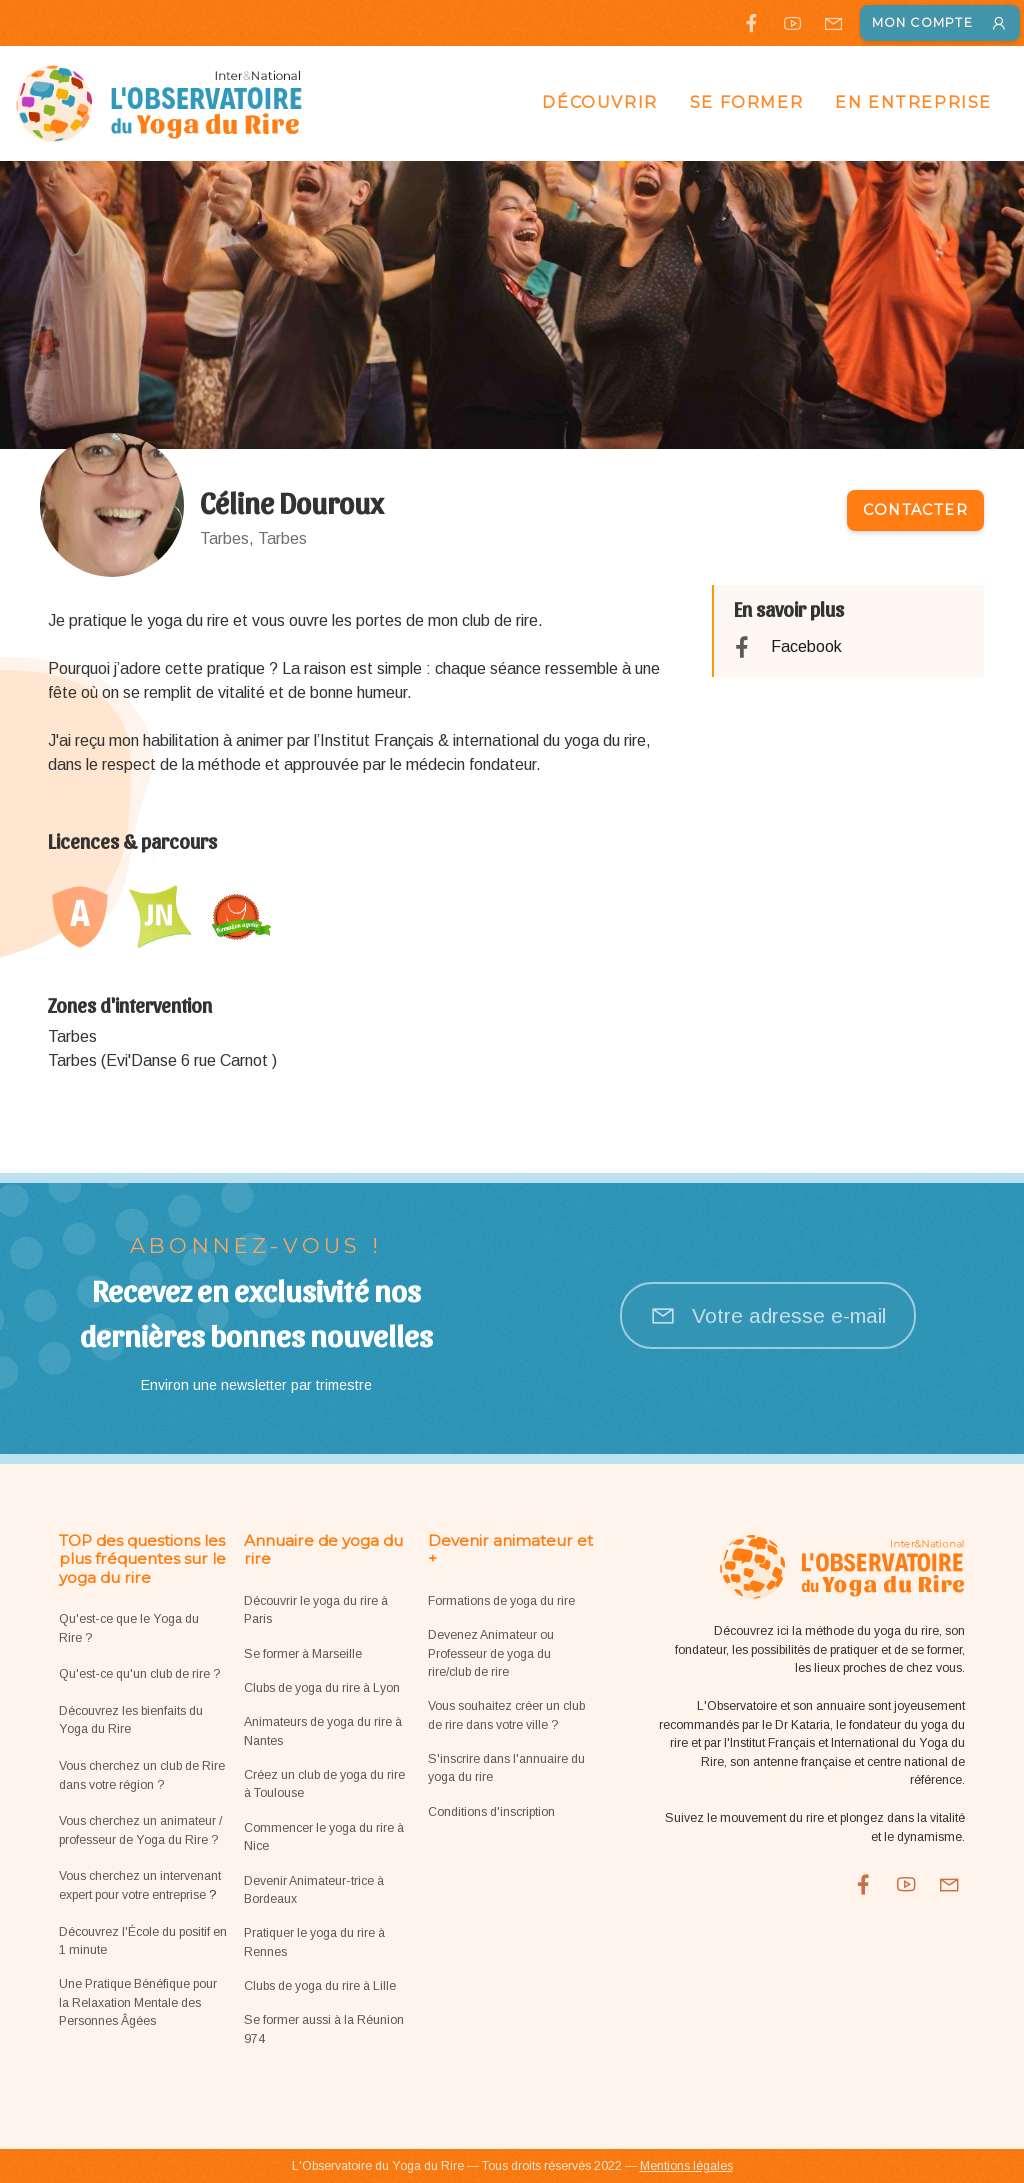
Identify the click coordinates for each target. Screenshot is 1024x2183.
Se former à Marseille (303, 1654)
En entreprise (913, 102)
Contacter (915, 510)
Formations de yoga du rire (501, 1601)
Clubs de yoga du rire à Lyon (322, 1688)
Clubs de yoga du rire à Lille (320, 1986)
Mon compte (940, 23)
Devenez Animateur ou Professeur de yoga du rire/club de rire (491, 1653)
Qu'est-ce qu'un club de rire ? (139, 1674)
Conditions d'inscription (491, 1812)
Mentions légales (686, 2166)
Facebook (806, 646)
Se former (746, 102)
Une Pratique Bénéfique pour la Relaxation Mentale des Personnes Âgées (138, 2002)
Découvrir (599, 102)
